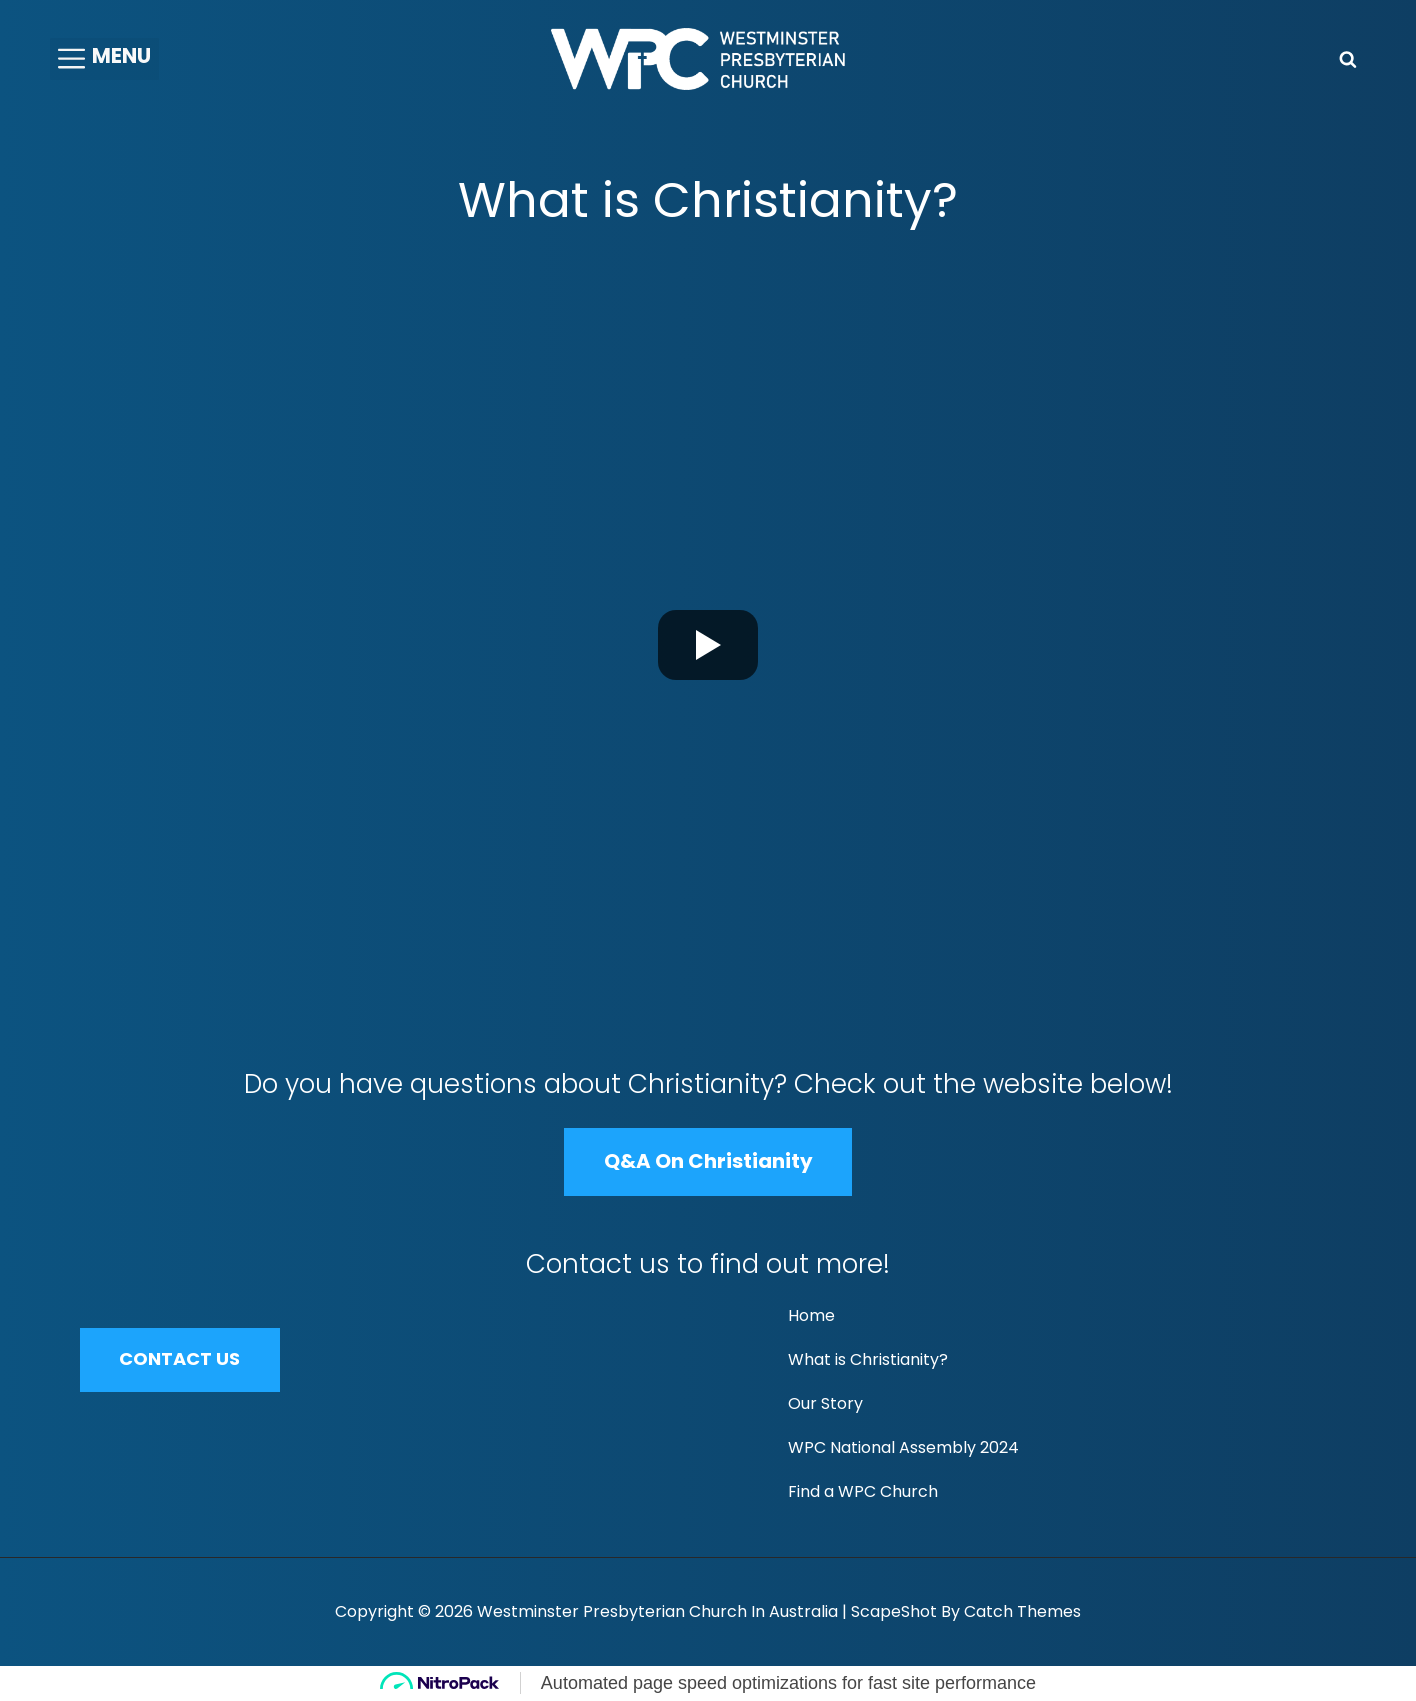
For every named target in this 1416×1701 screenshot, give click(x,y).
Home (811, 1315)
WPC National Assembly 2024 (903, 1447)
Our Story (825, 1403)
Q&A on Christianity (708, 1161)
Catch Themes (1022, 1611)
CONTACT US (180, 1359)
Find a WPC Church (863, 1491)
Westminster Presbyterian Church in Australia (657, 1611)
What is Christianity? (868, 1359)
